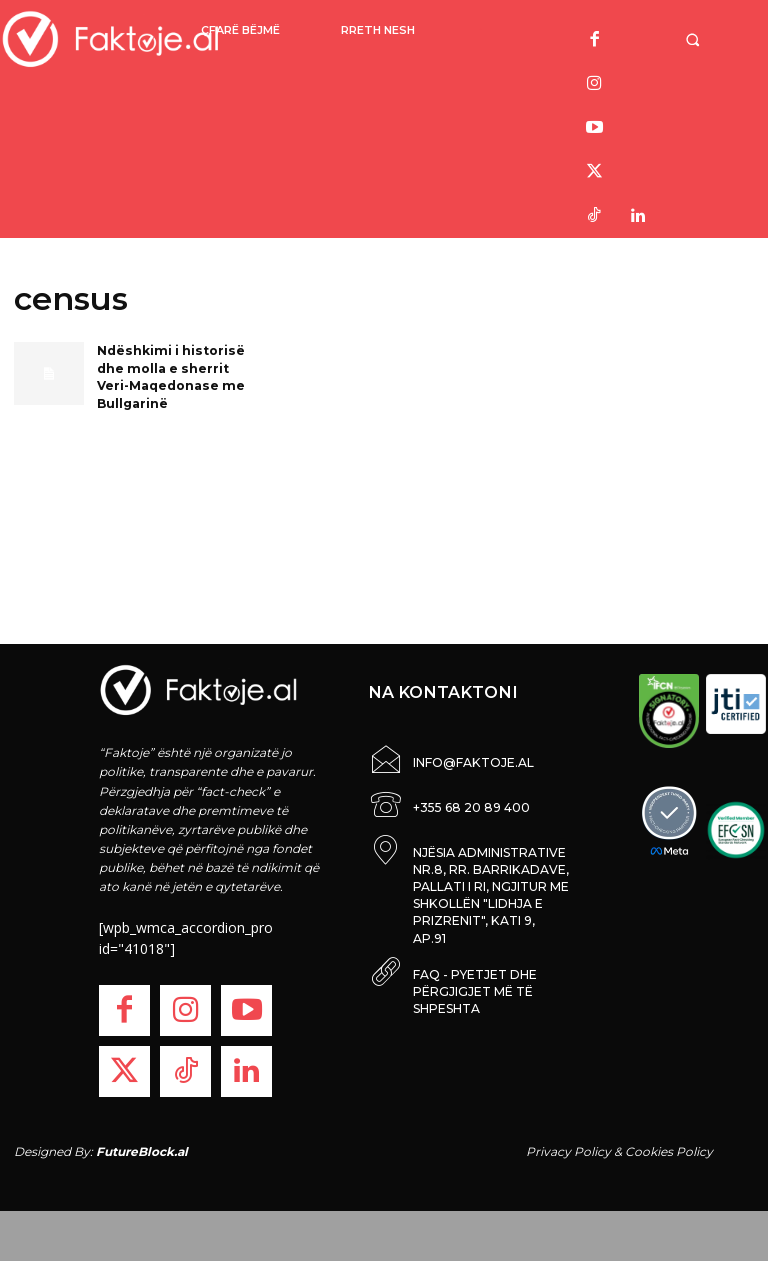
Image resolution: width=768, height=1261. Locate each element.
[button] (695, 39)
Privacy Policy (568, 1151)
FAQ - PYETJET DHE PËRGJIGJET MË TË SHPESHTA (475, 961)
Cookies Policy (669, 1151)
